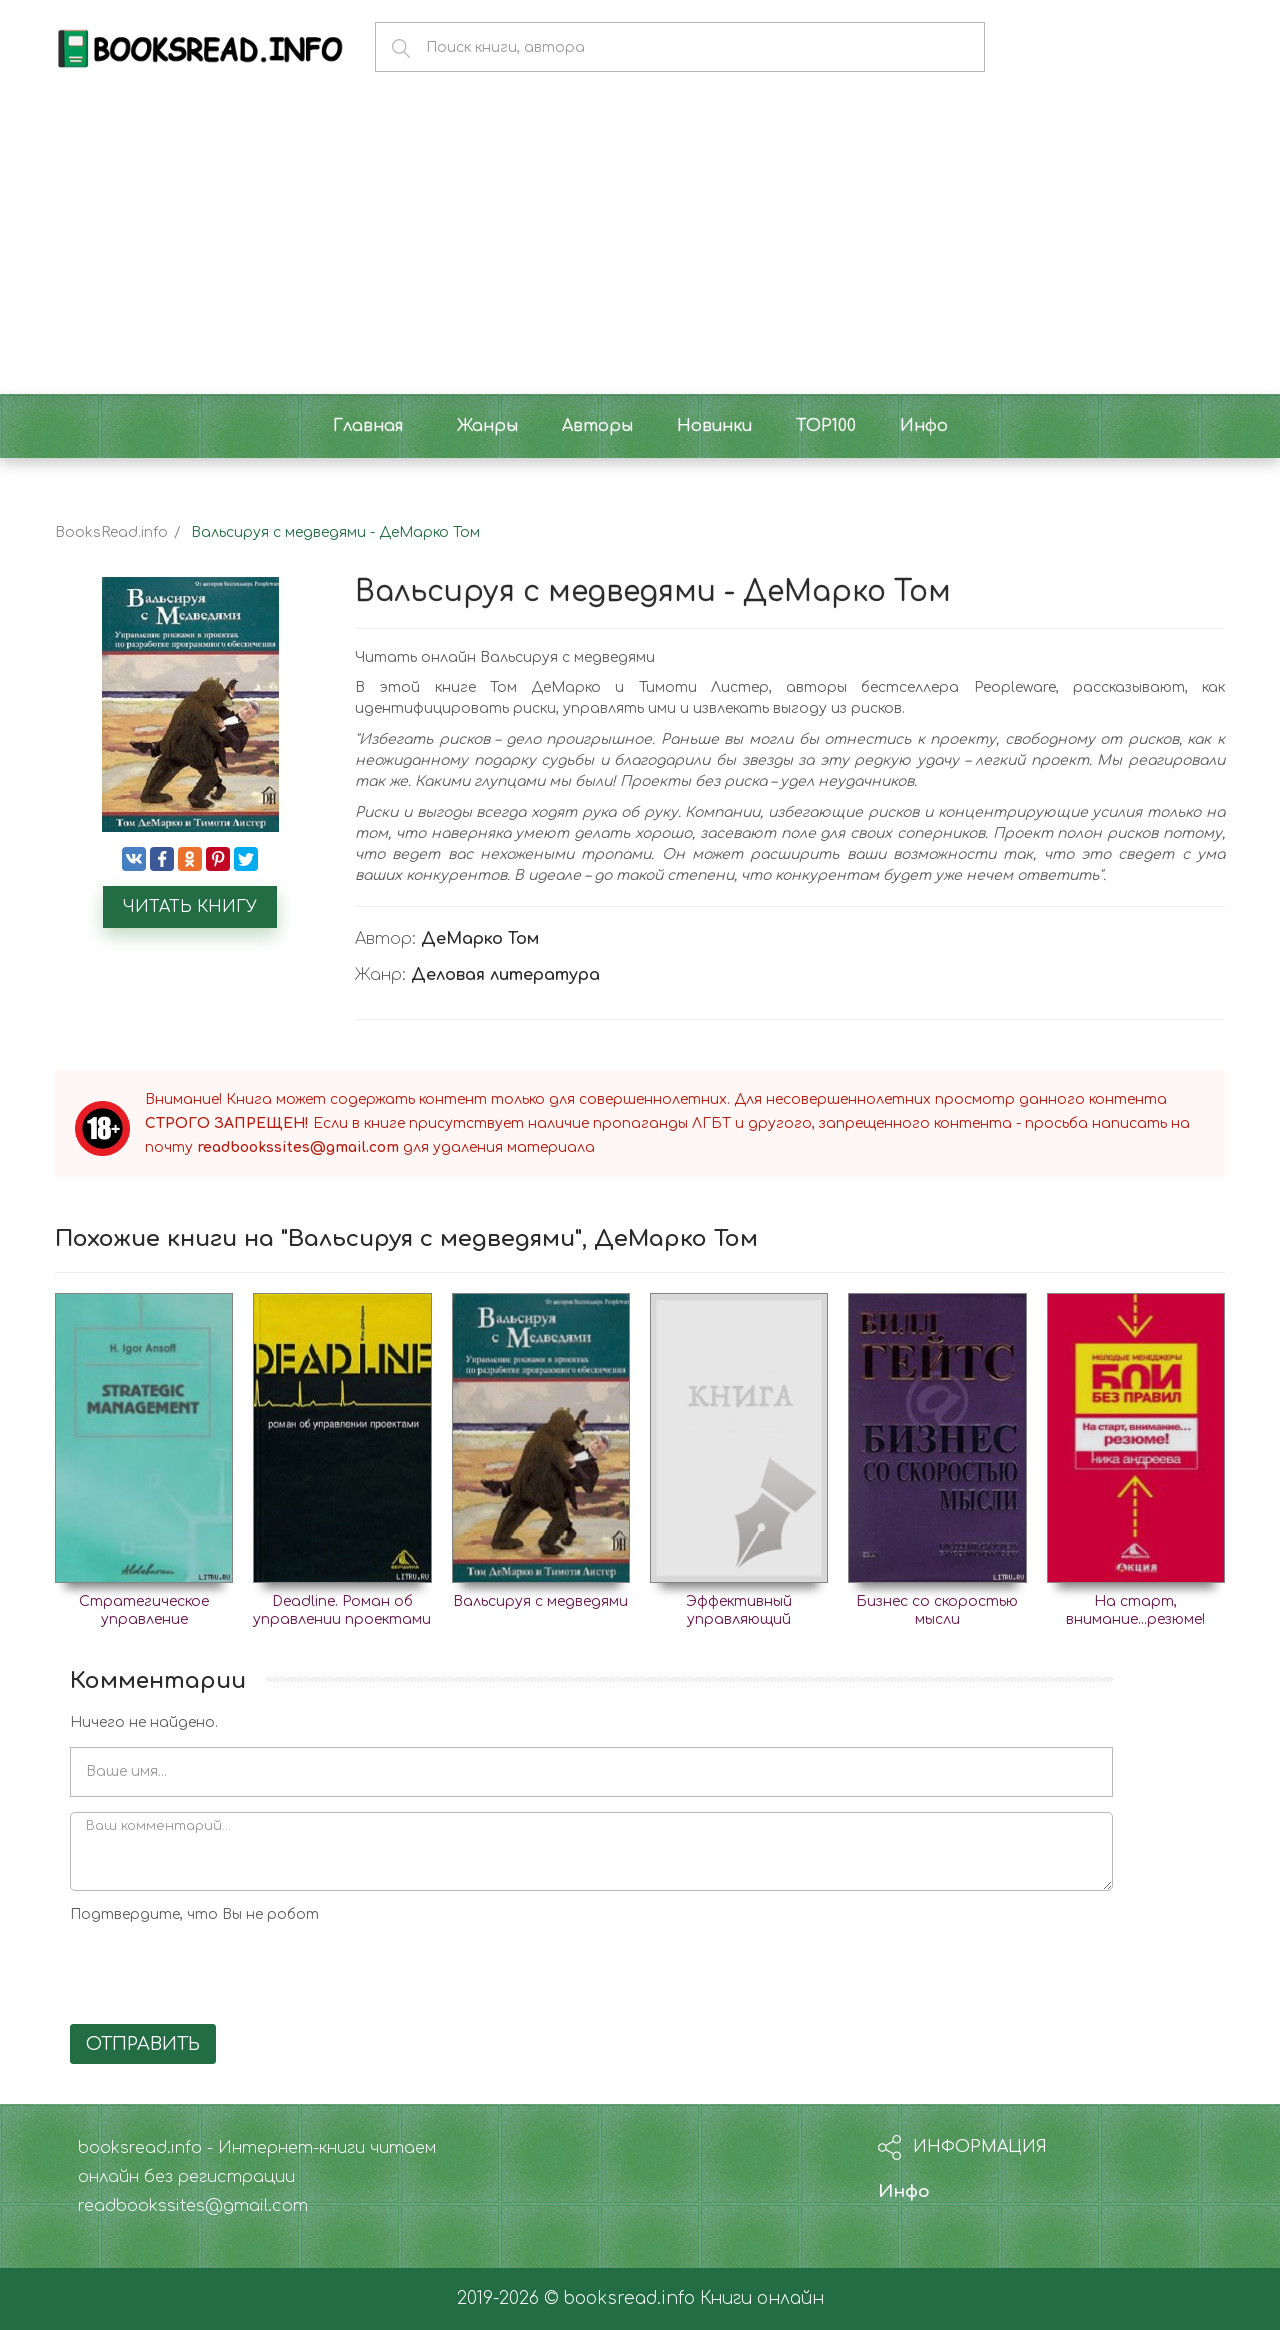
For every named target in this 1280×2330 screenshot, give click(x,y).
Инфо (904, 2191)
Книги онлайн (762, 2298)
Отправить (143, 2044)
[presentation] (222, 1970)
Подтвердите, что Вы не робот (194, 1914)
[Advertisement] (640, 244)
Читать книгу (190, 907)
